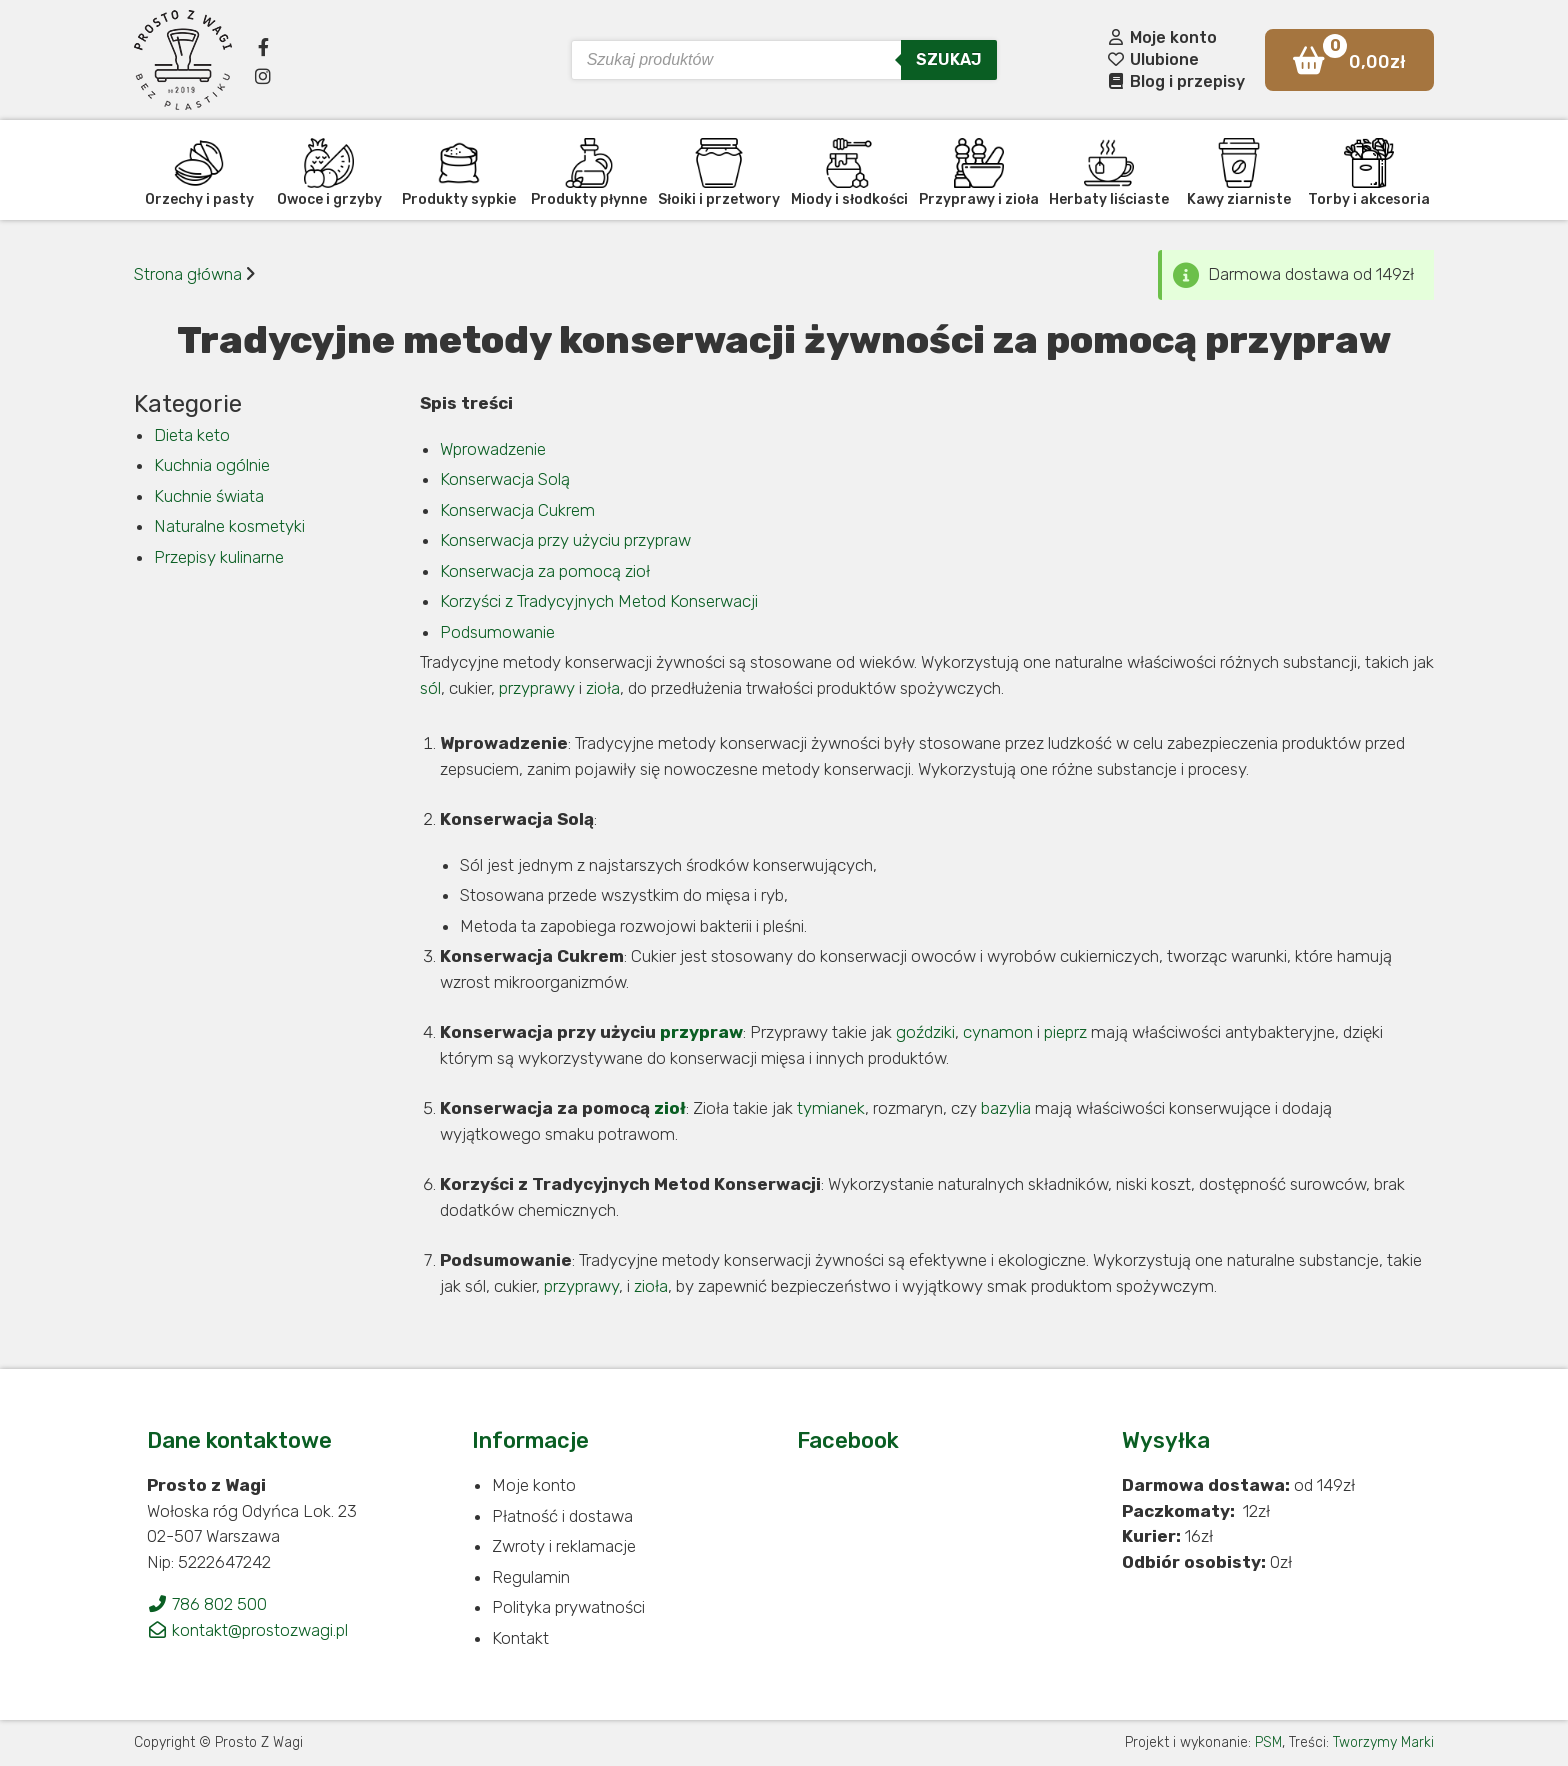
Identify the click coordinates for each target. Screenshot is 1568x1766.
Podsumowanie (497, 632)
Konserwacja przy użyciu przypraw (565, 540)
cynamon (998, 1032)
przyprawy (537, 688)
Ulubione (1152, 59)
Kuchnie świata (209, 496)
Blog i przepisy (1175, 81)
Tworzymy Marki (1383, 1742)
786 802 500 (207, 1604)
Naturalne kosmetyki (229, 526)
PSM (1268, 1742)
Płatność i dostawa (562, 1516)
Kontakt (520, 1638)
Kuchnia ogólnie (212, 465)
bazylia (1006, 1108)
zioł (670, 1108)
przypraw (701, 1032)
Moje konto (1161, 37)
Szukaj (949, 59)
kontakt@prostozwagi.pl (247, 1630)
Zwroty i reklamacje (564, 1546)
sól (430, 688)
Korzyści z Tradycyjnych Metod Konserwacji (599, 601)
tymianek (831, 1108)
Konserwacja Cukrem (517, 510)
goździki (925, 1032)
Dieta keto (192, 435)
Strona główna (188, 274)
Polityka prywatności (568, 1607)
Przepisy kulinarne (219, 557)
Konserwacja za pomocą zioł (545, 571)
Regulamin (531, 1577)
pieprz (1065, 1032)
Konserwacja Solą (505, 479)
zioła (603, 688)
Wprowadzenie (493, 449)
